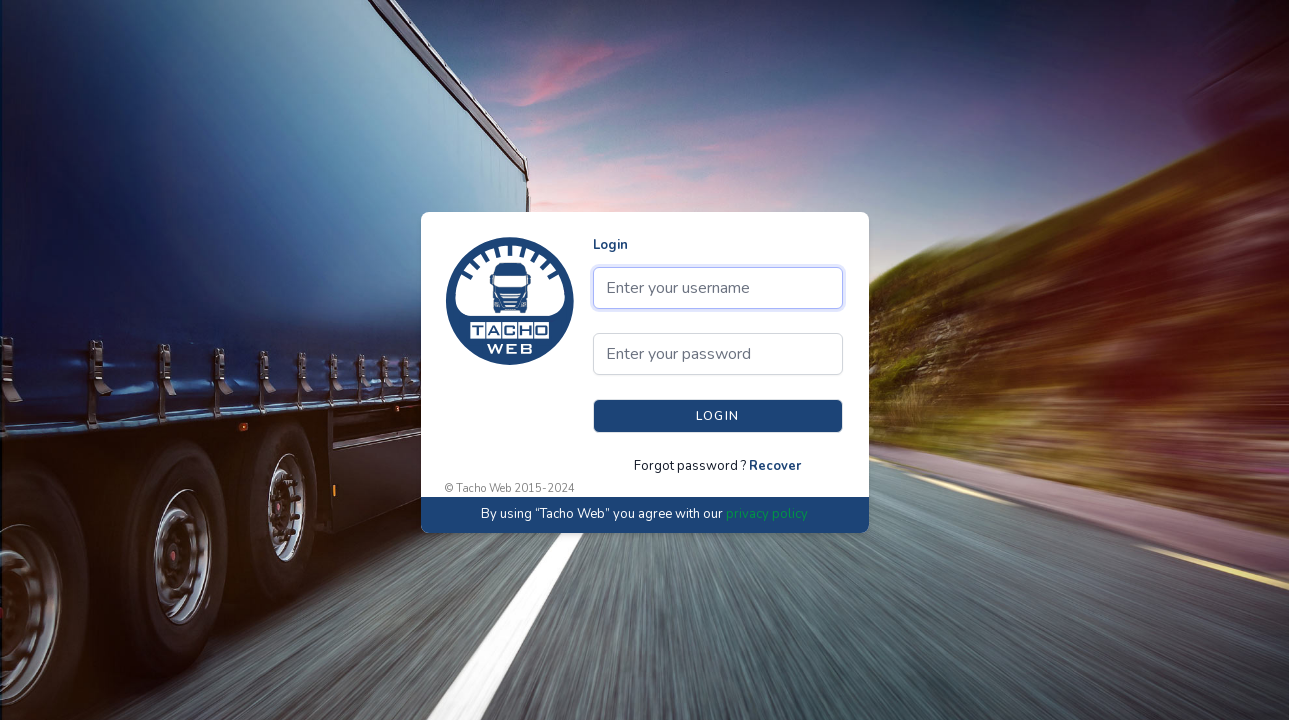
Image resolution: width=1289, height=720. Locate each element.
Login (610, 245)
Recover (775, 466)
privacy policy (767, 514)
